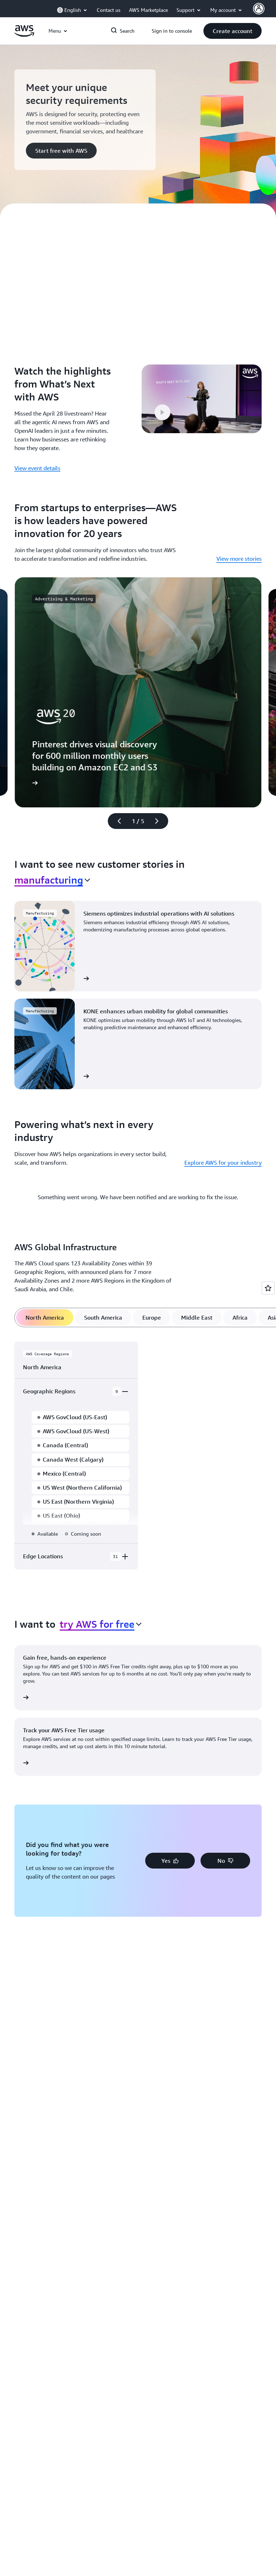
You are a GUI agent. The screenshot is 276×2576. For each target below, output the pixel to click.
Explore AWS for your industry (223, 1162)
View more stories (239, 558)
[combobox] (52, 880)
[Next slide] (160, 821)
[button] (232, 31)
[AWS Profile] (258, 8)
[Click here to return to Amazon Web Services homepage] (24, 35)
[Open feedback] (268, 1288)
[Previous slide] (116, 821)
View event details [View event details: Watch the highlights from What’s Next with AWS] (37, 468)
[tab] (44, 1317)
